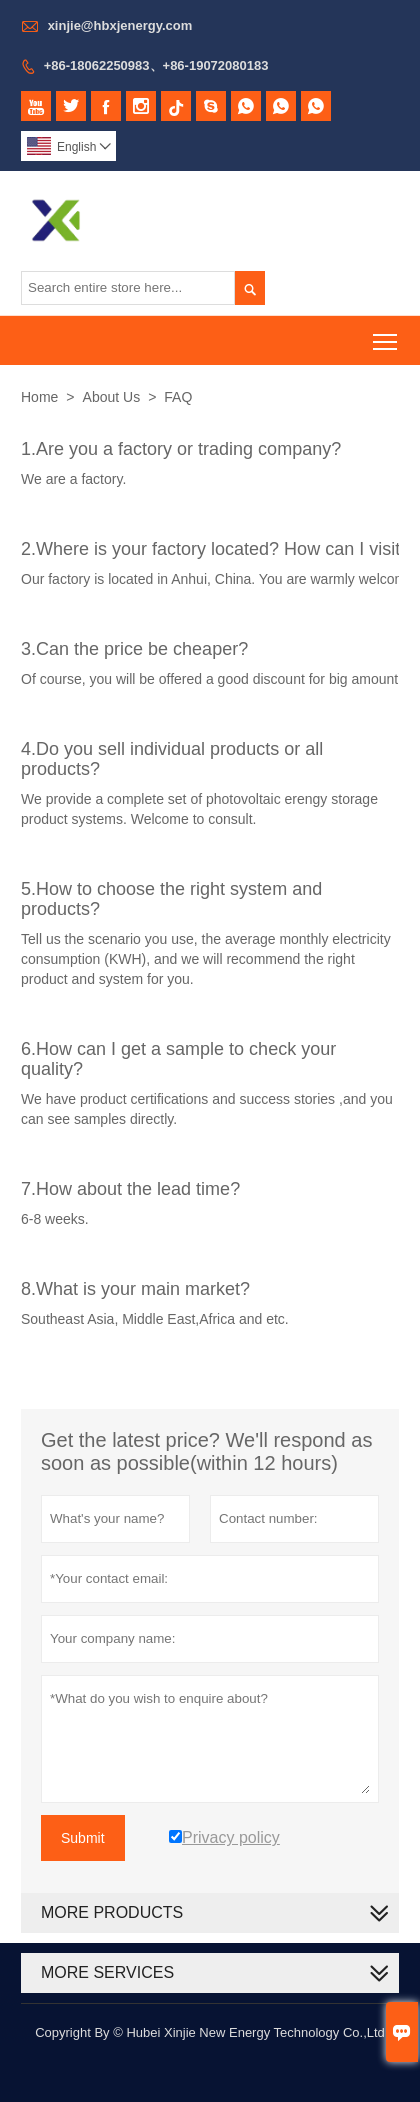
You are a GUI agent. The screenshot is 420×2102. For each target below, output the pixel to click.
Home (39, 397)
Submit (83, 1838)
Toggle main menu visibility (386, 334)
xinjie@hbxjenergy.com (120, 25)
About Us (112, 397)
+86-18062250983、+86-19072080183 (156, 65)
